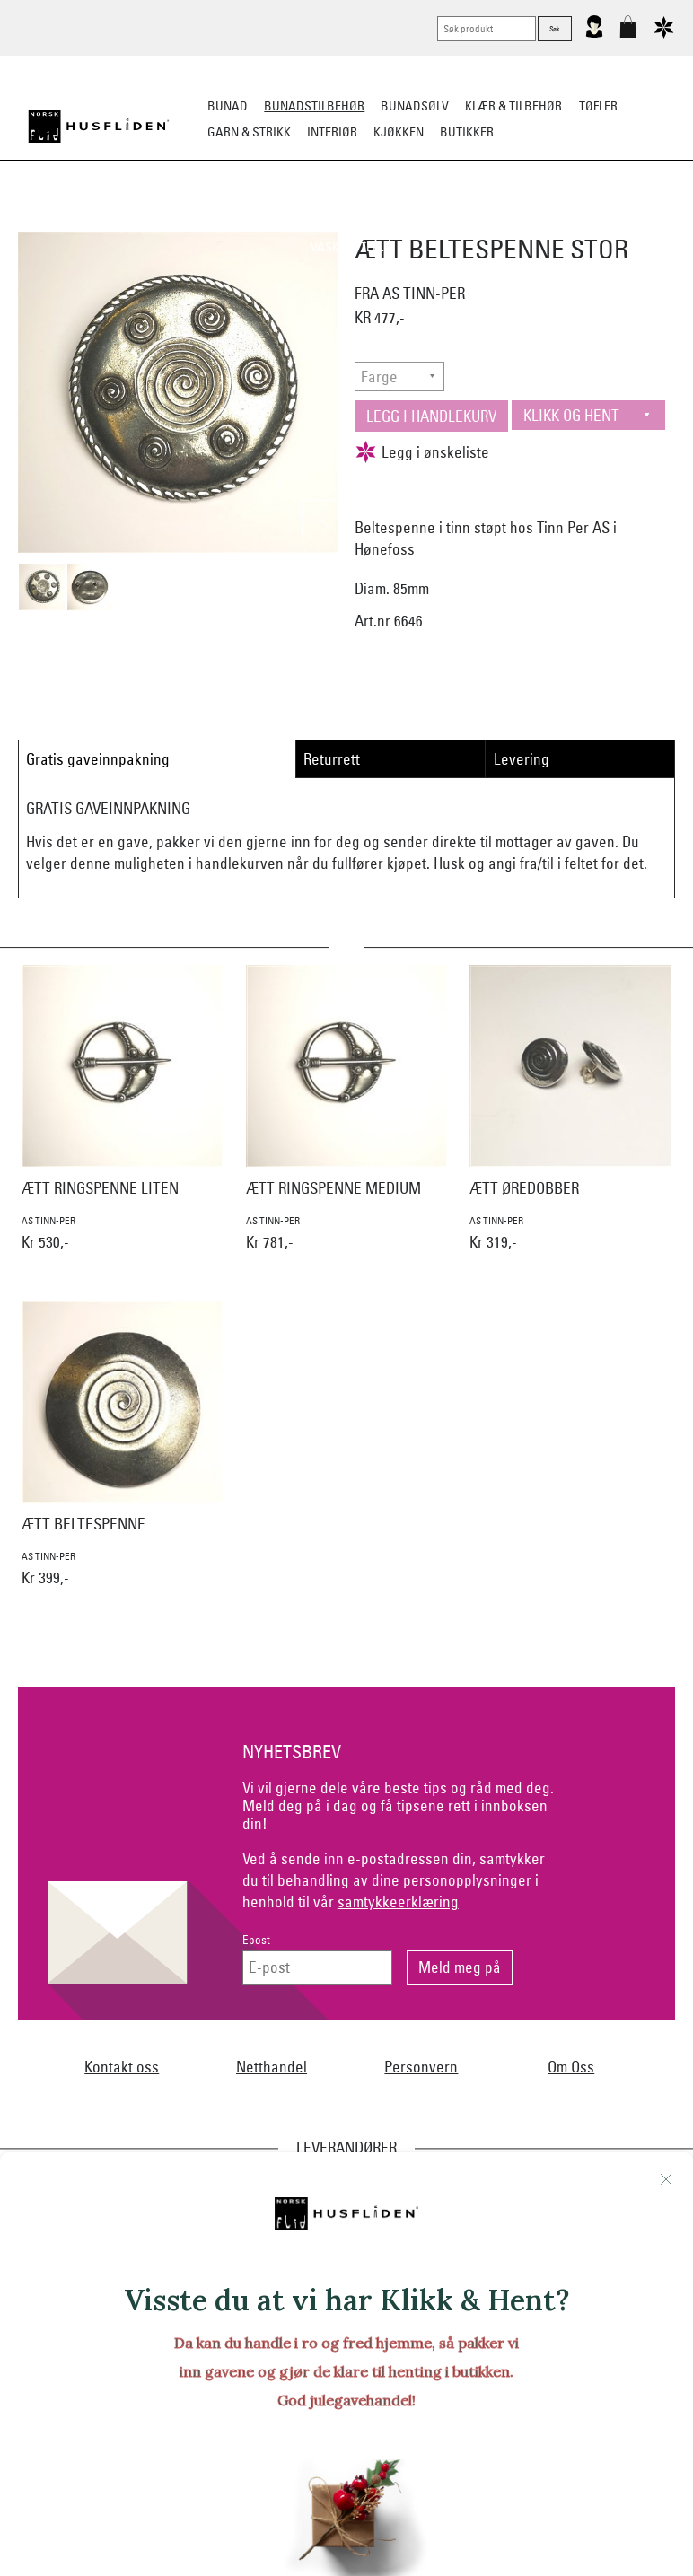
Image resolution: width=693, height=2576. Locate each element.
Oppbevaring (338, 221)
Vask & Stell (347, 247)
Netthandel (271, 2066)
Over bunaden (436, 221)
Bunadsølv (415, 106)
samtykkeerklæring (398, 1901)
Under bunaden (543, 221)
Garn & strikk (249, 132)
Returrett (331, 758)
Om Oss (571, 2066)
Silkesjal (254, 221)
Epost (256, 1940)
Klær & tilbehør (513, 106)
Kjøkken (398, 132)
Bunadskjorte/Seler (147, 221)
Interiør (332, 132)
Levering (521, 758)
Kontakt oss (121, 2066)
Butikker (467, 132)
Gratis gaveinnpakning (98, 758)
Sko (58, 221)
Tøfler (598, 106)
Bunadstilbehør (314, 106)
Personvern (421, 2066)
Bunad (227, 106)
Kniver (626, 221)
